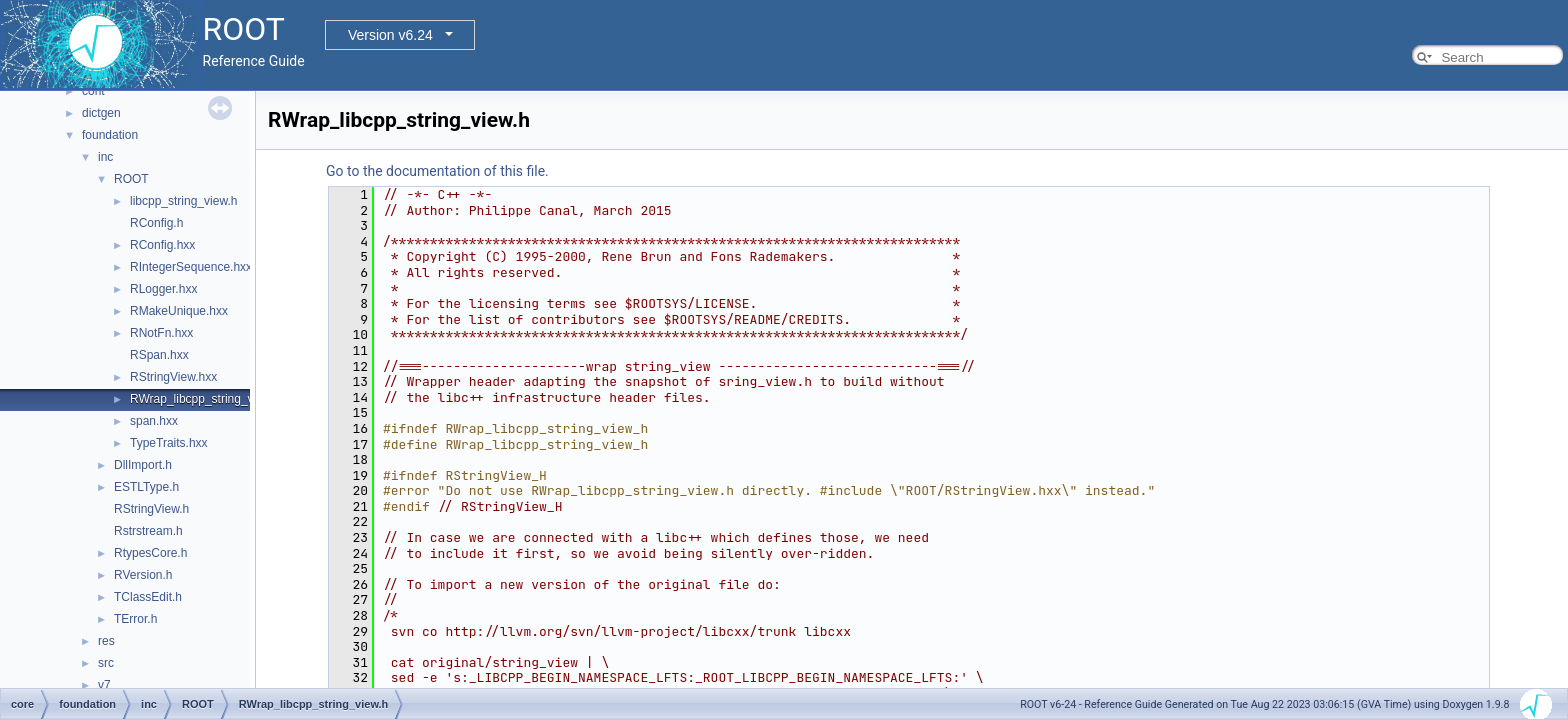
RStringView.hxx (173, 377)
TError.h (135, 619)
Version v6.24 (390, 35)
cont (93, 91)
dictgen (101, 113)
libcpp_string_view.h (183, 201)
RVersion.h (143, 575)
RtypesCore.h (150, 553)
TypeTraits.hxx (169, 443)
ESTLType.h (146, 487)
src (106, 663)
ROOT (131, 179)
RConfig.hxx (162, 245)
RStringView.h (151, 509)
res (106, 641)
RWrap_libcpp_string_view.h (205, 399)
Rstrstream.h (148, 531)
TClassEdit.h (148, 597)
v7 (104, 685)
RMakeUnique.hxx (179, 311)
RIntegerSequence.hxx (191, 267)
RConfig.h (156, 223)
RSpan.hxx (159, 355)
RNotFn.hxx (161, 333)
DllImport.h (143, 465)
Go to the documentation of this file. (437, 171)
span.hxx (154, 421)
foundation (110, 135)
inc (105, 157)
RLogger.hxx (163, 289)
